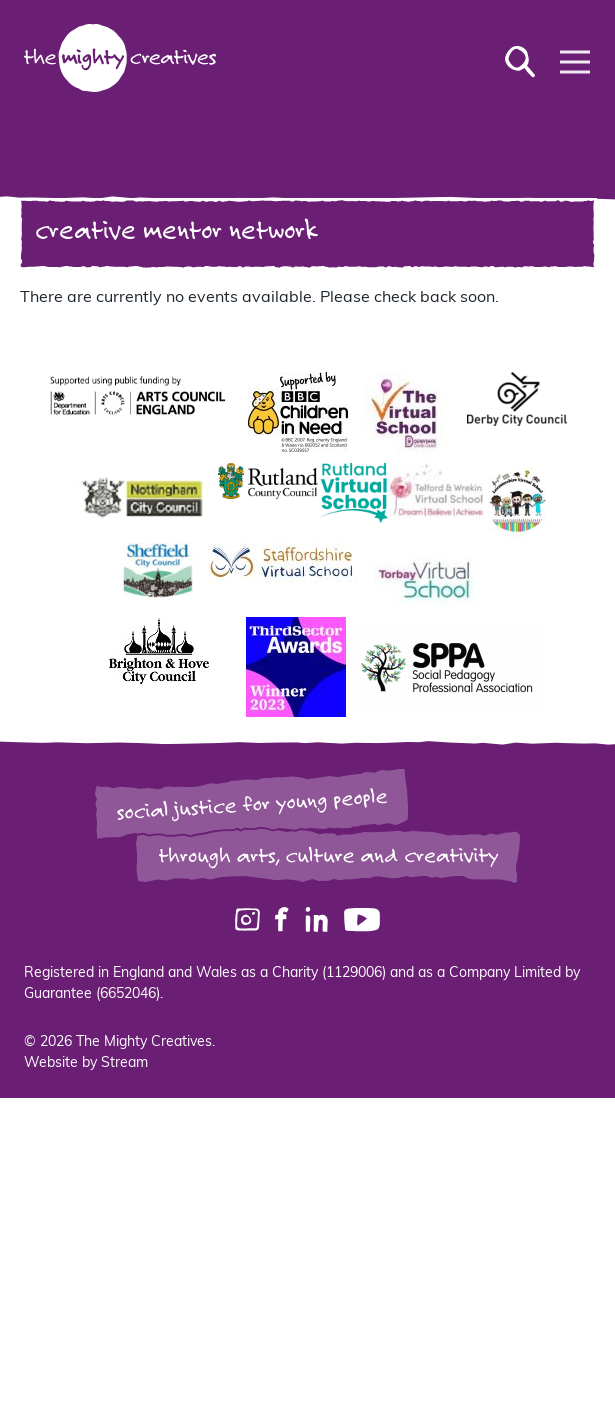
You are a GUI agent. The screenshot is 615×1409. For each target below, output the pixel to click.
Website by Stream (86, 1063)
